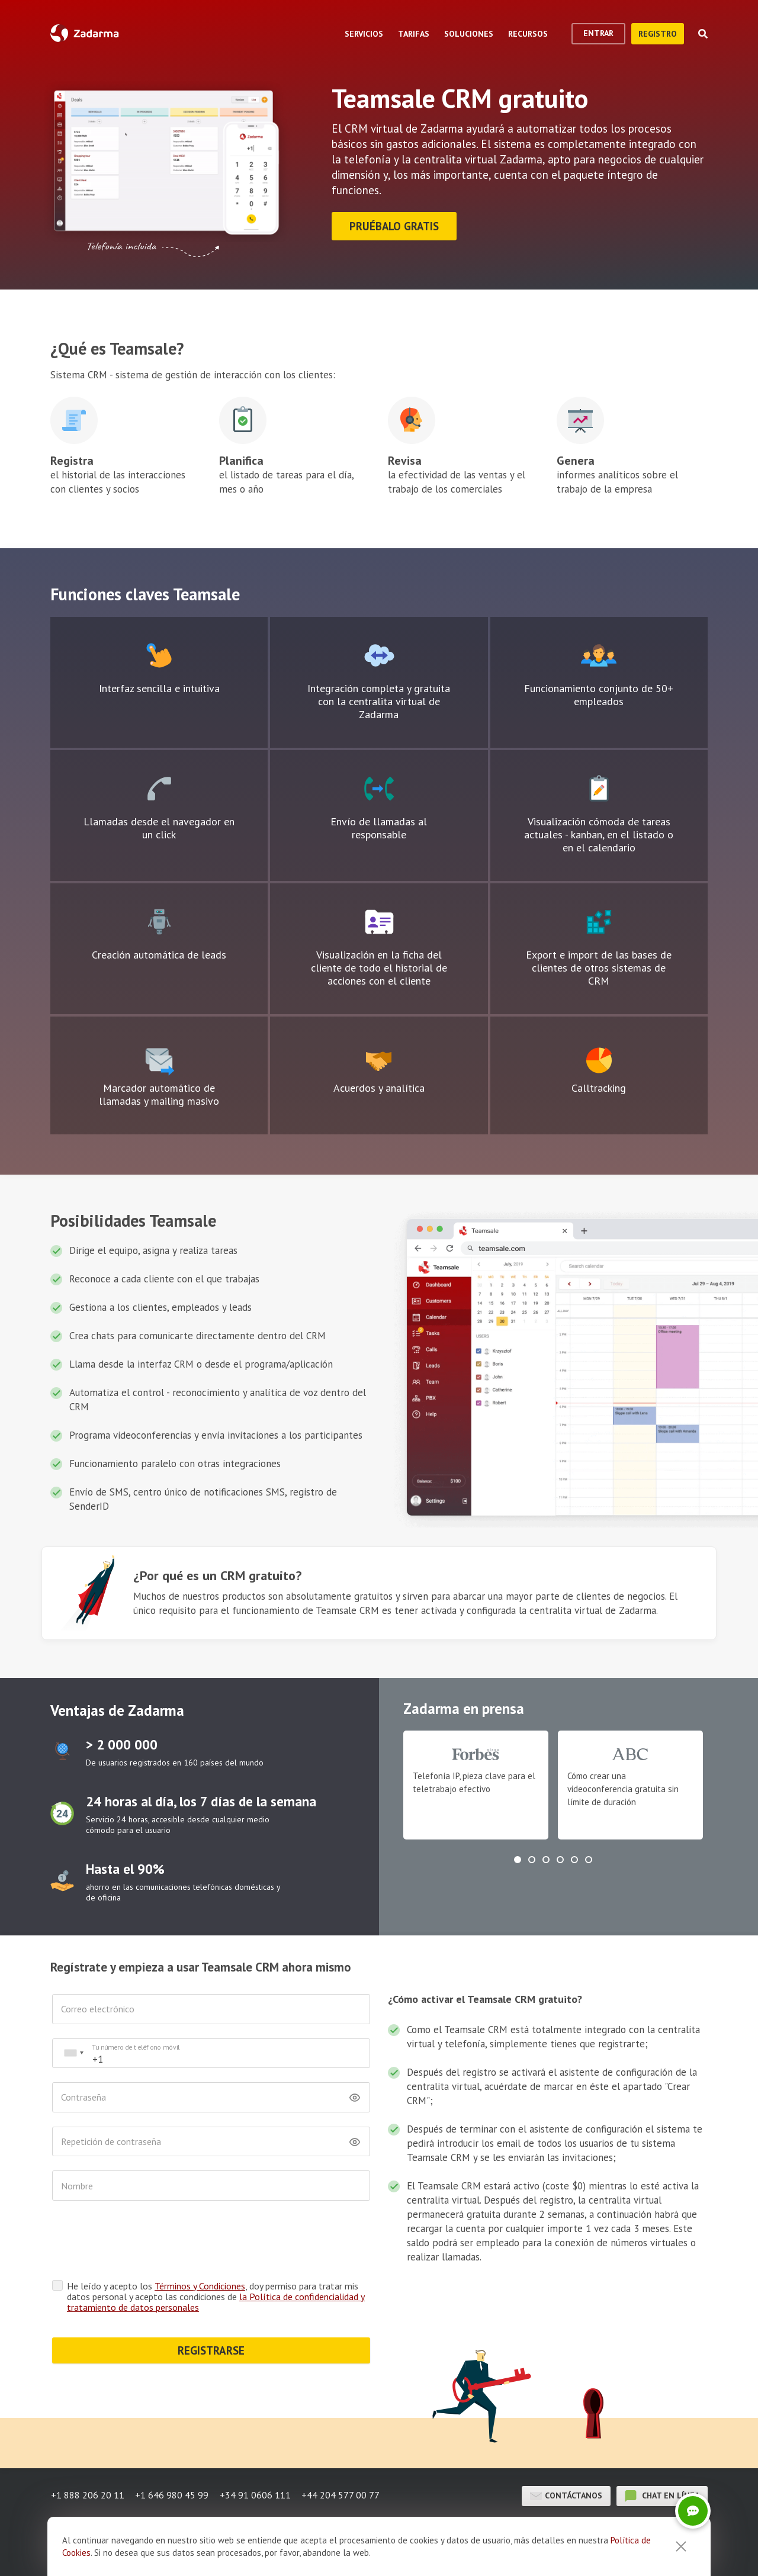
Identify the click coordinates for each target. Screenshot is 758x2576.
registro (657, 33)
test (62, 1749)
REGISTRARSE (211, 2349)
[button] (517, 1857)
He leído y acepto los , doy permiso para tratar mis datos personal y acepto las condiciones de (216, 2295)
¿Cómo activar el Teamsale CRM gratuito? (485, 1997)
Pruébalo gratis (394, 226)
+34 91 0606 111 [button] (256, 2494)
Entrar (598, 33)
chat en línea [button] (662, 2494)
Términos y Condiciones (200, 2284)
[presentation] (142, 2241)
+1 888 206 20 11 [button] (87, 2494)
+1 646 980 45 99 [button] (172, 2494)
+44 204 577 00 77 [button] (343, 2494)
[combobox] (73, 2051)
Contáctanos (566, 2494)
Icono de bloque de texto (159, 653)
